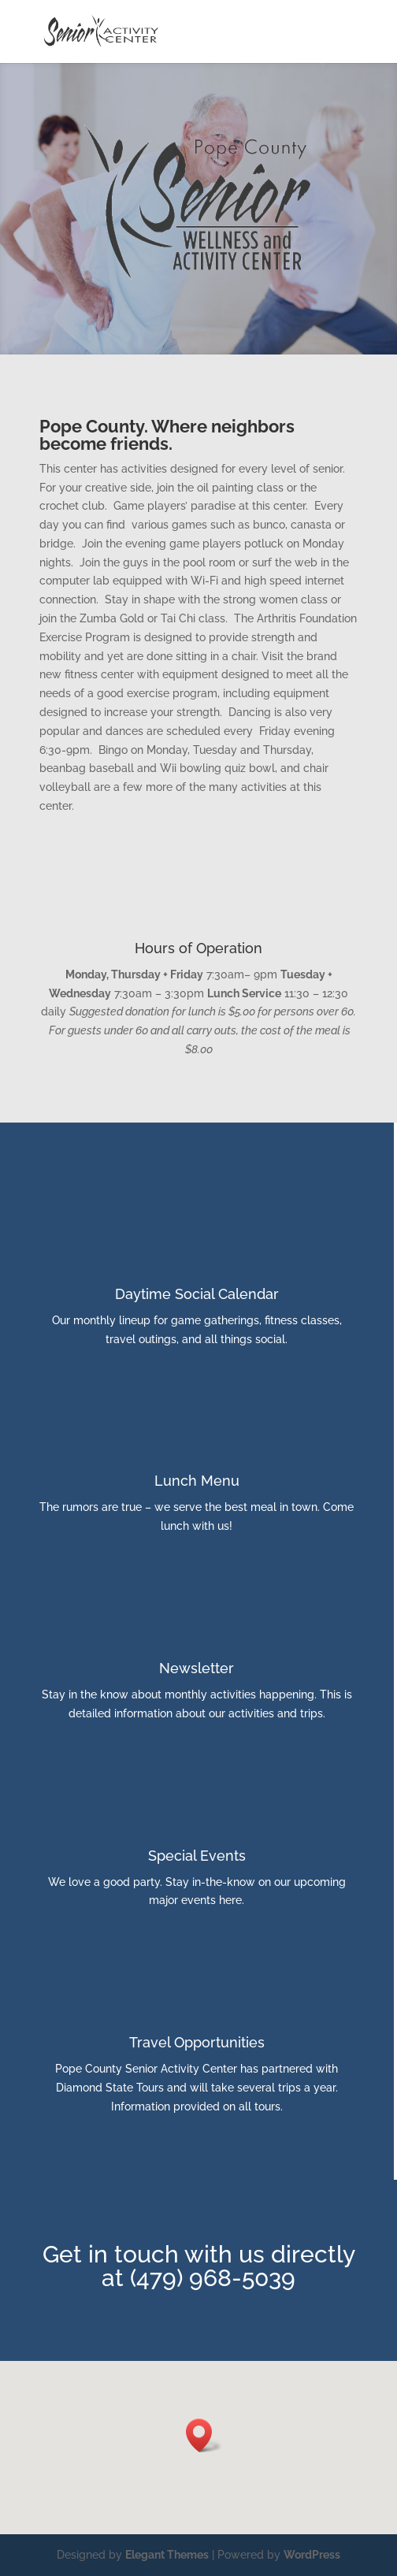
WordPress (312, 2554)
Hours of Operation (198, 948)
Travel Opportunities (197, 2042)
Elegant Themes (167, 2554)
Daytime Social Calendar (197, 1294)
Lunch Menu (196, 1480)
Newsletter (196, 1668)
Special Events (197, 1855)
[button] (204, 2435)
